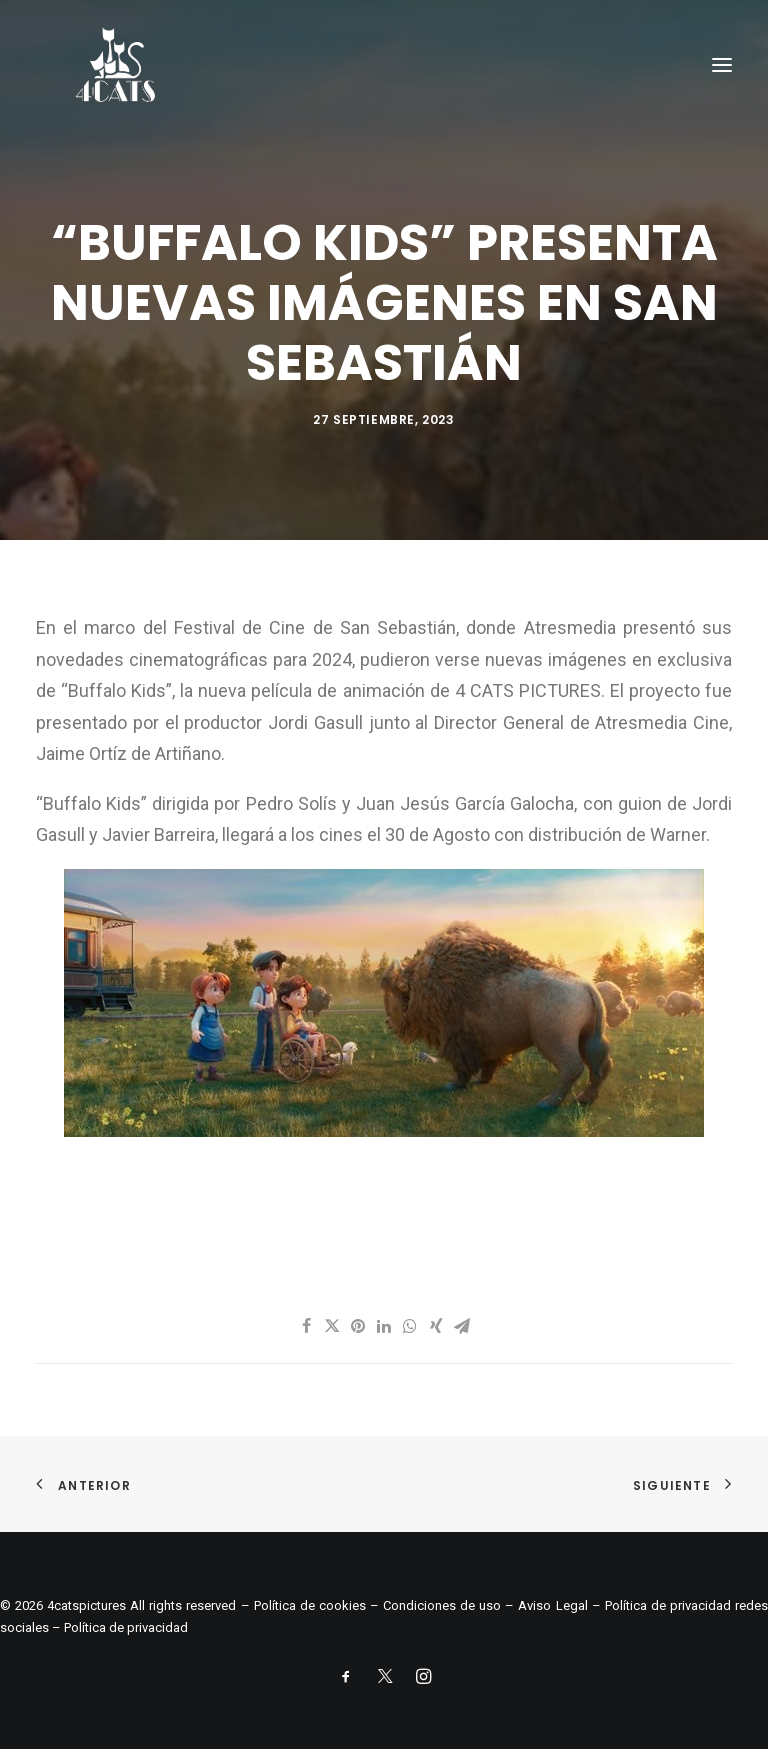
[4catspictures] (115, 64)
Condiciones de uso (442, 1605)
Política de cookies (310, 1605)
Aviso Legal (552, 1605)
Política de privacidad (126, 1627)
